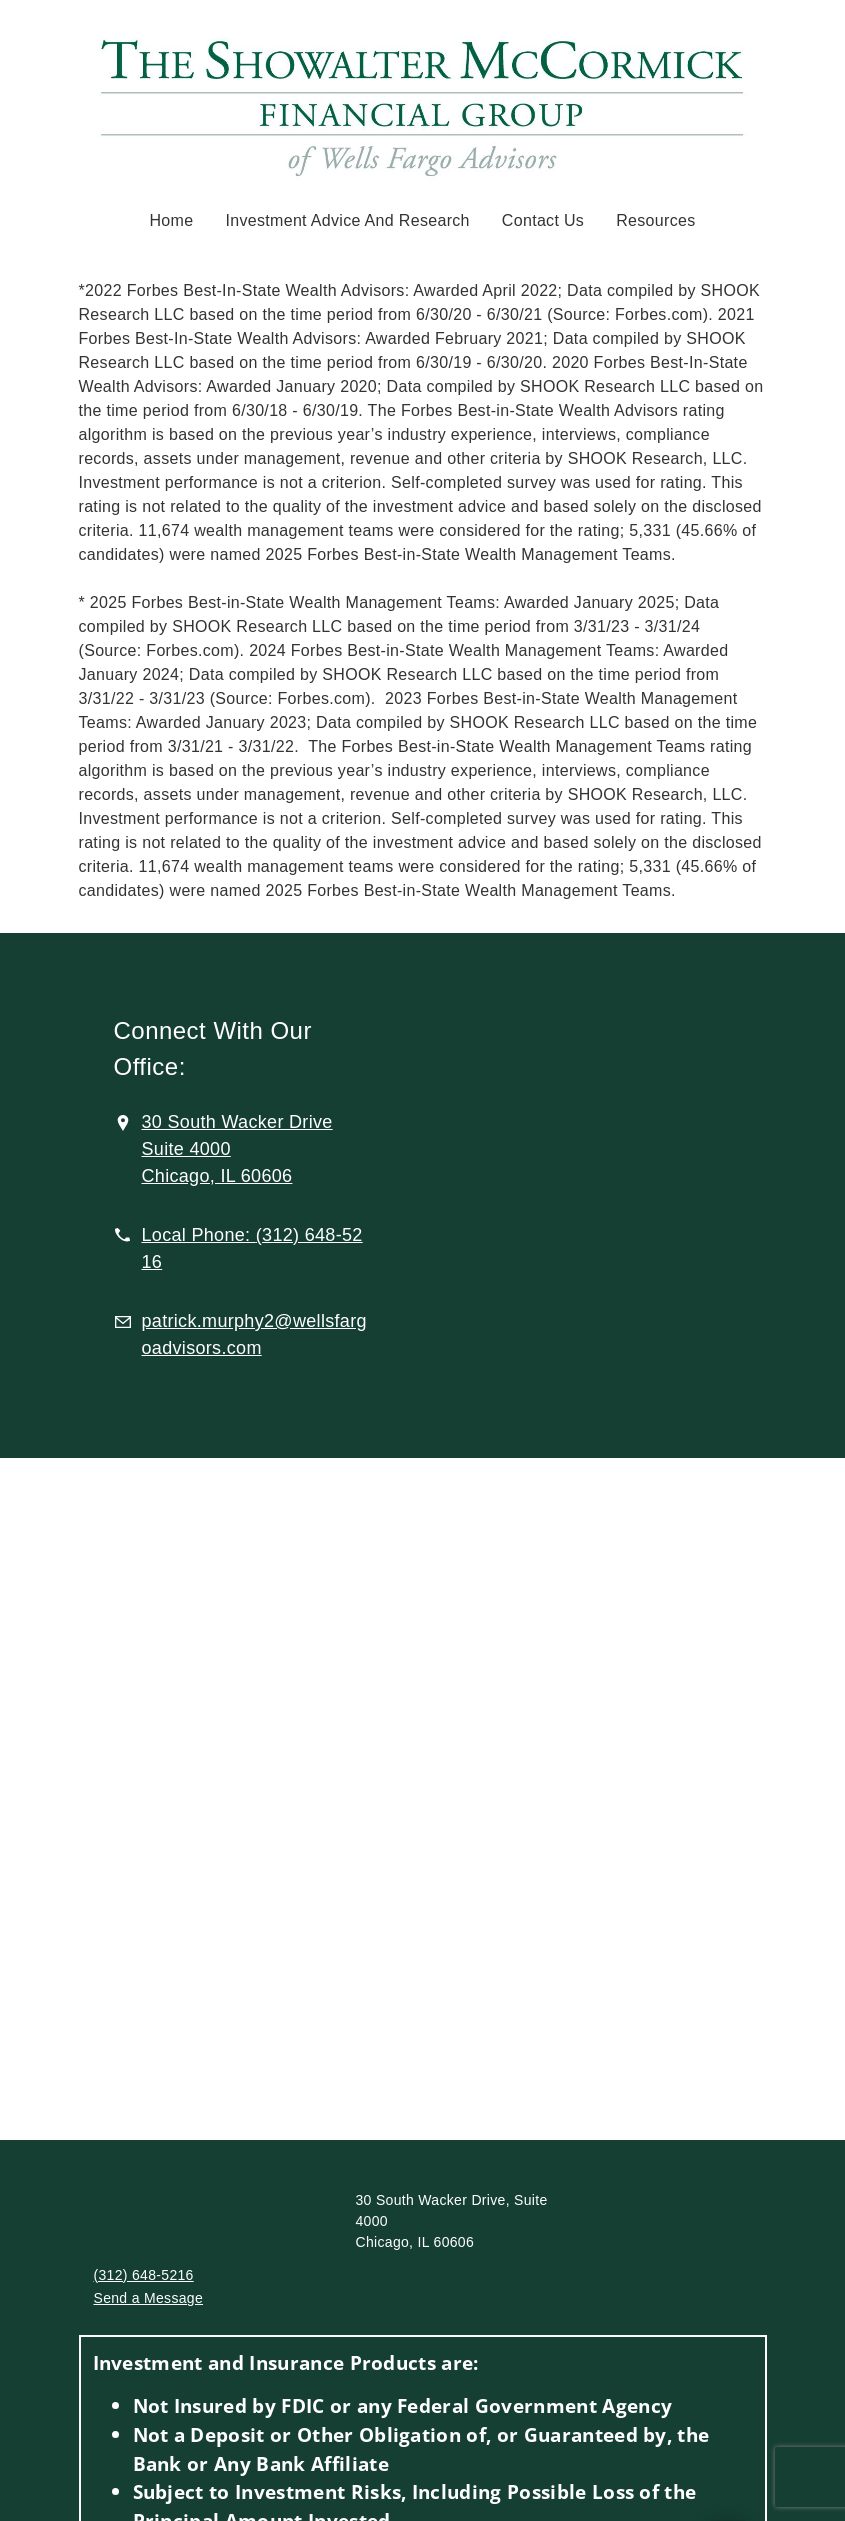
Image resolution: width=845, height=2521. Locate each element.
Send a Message (149, 2298)
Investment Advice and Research (347, 220)
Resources (655, 220)
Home (171, 220)
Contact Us (543, 220)
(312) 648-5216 (144, 2275)
